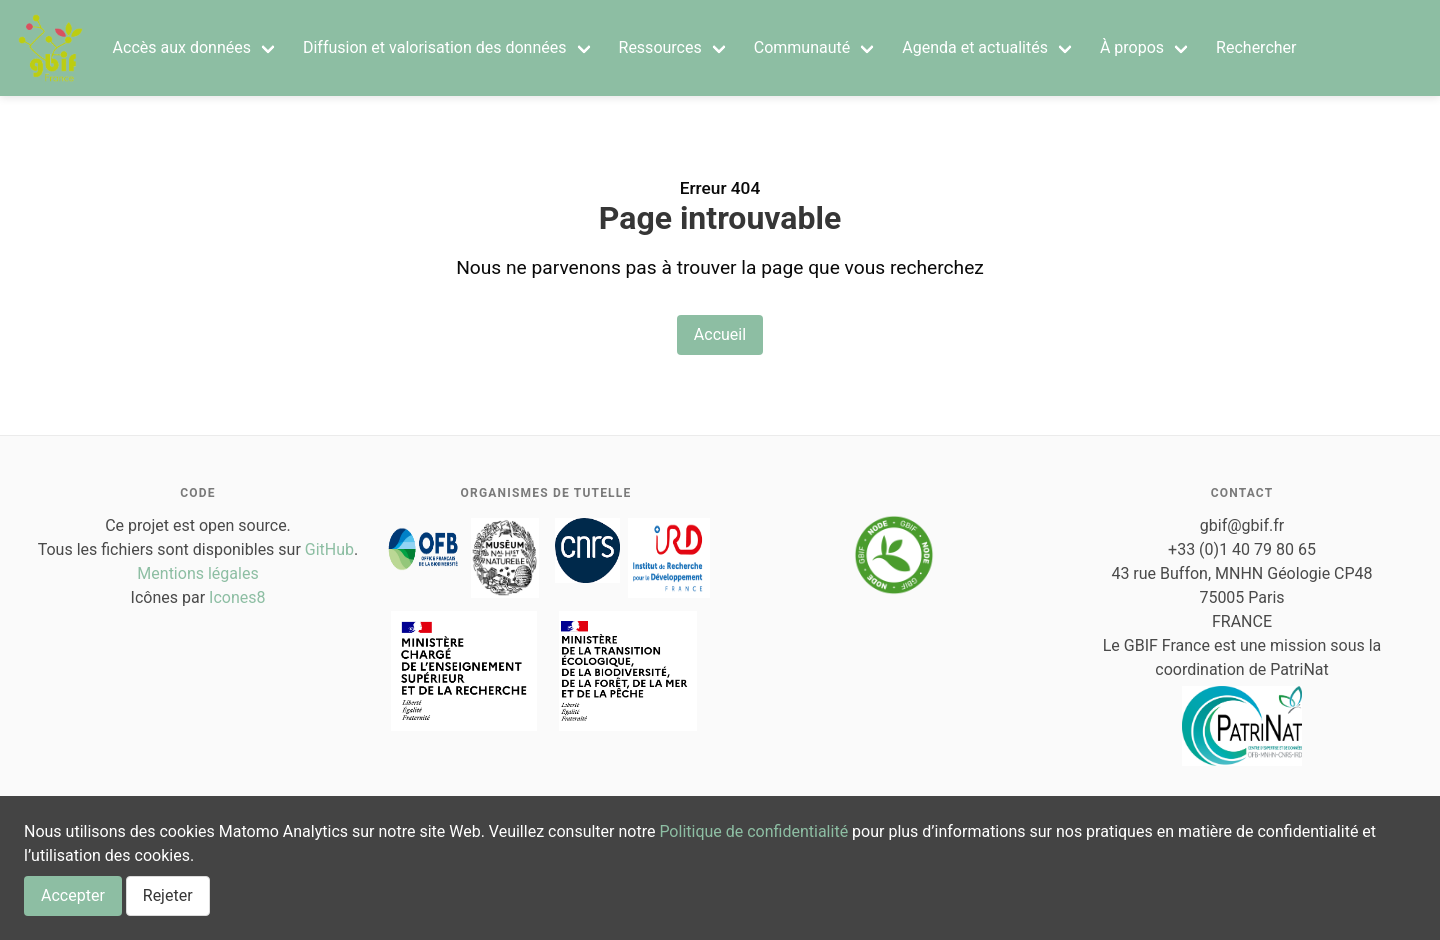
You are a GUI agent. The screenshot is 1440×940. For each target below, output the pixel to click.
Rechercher (1256, 47)
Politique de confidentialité (753, 831)
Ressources (660, 47)
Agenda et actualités (975, 47)
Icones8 (237, 597)
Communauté (802, 47)
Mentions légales (197, 573)
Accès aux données (182, 47)
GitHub (329, 549)
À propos (1132, 47)
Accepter (73, 895)
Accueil (720, 334)
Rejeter (168, 895)
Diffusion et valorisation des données (435, 47)
